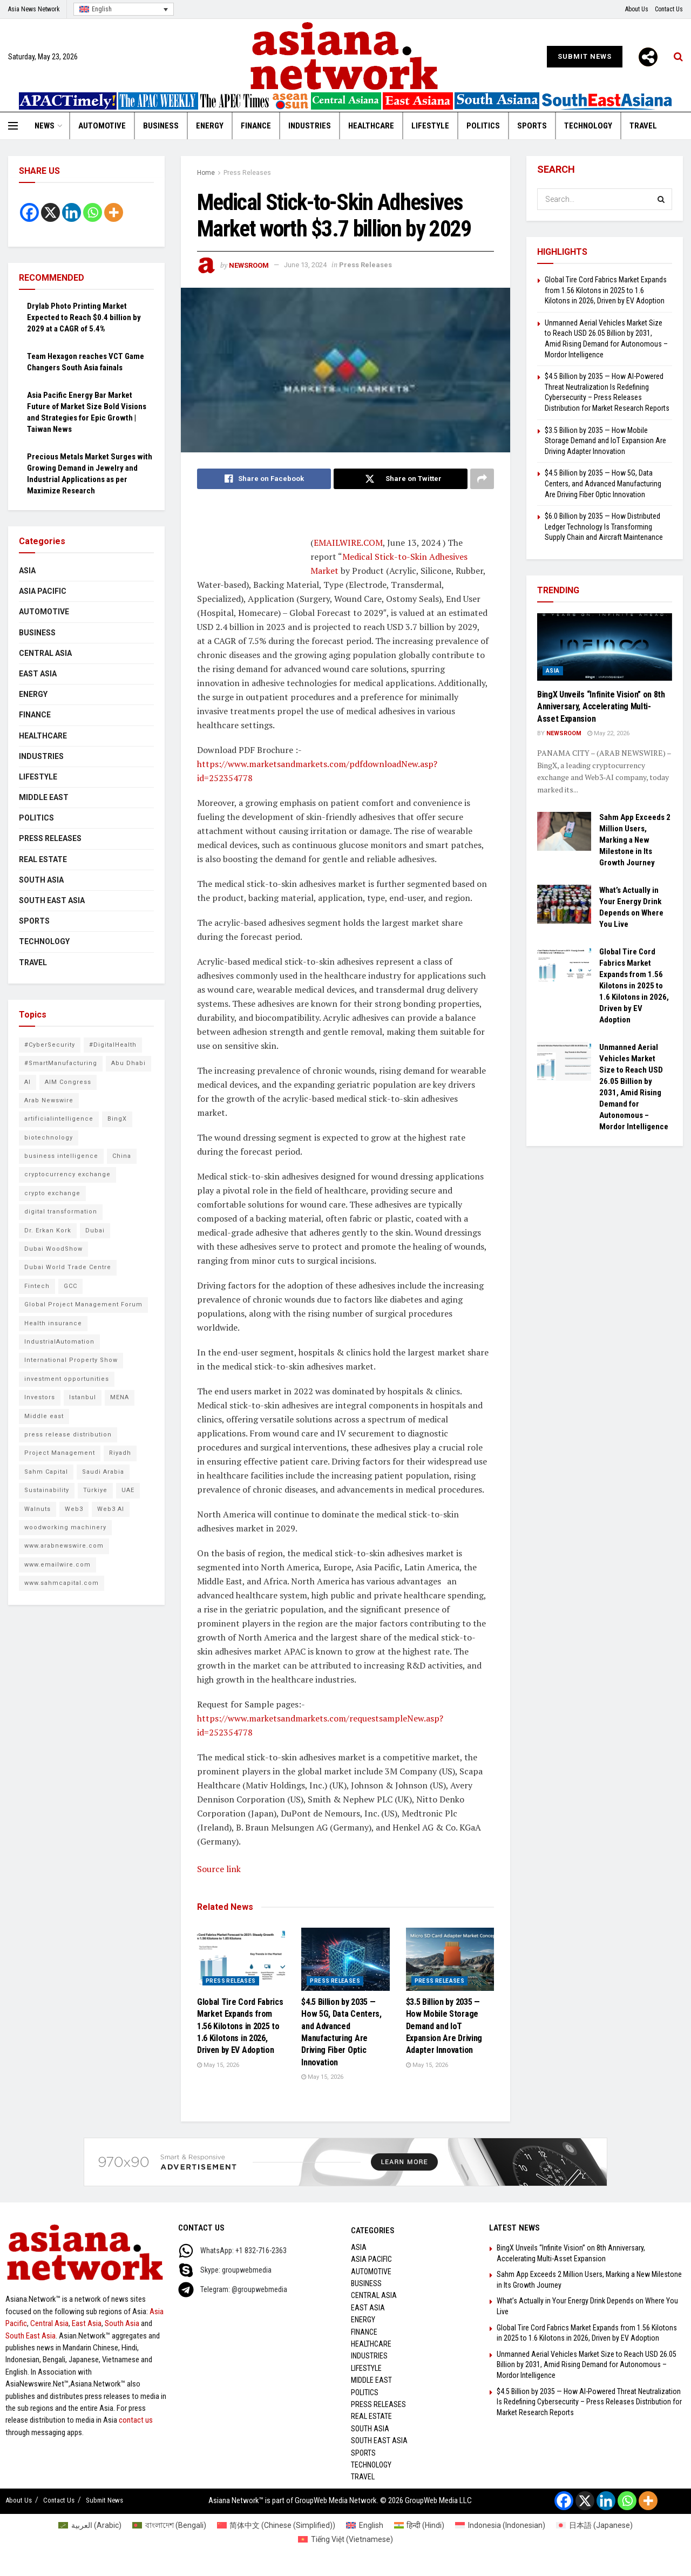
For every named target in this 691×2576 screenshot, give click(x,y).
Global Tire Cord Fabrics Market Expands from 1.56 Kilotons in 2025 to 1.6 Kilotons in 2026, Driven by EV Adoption (240, 2026)
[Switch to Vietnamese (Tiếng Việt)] (345, 2539)
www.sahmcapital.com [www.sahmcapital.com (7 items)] (61, 1583)
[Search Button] (661, 199)
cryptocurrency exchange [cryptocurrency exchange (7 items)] (67, 1174)
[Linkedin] (71, 212)
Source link (219, 1869)
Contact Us (669, 9)
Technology (588, 126)
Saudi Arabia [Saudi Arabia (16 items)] (103, 1471)
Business (161, 126)
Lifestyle (430, 126)
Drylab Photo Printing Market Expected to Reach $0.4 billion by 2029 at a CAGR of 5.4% (84, 317)
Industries (309, 126)
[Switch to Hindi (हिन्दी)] (419, 2525)
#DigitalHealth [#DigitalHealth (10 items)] (113, 1044)
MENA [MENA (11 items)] (119, 1397)
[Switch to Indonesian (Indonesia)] (500, 2525)
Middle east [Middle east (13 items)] (44, 1416)
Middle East (44, 797)
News (45, 126)
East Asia (38, 673)
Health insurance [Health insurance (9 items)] (53, 1323)
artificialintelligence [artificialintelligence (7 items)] (58, 1118)
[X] (50, 212)
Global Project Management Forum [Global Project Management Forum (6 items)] (83, 1304)
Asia (27, 570)
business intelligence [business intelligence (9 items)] (61, 1156)
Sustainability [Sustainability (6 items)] (46, 1490)
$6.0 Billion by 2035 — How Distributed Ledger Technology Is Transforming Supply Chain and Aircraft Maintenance (604, 526)
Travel (643, 126)
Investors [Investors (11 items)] (39, 1397)
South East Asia (52, 900)
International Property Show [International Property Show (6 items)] (71, 1360)
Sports (532, 126)
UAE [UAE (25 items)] (127, 1490)
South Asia (41, 880)
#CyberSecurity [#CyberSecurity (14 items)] (49, 1044)
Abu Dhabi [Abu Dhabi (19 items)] (128, 1063)
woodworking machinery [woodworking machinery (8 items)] (65, 1527)
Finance (256, 126)
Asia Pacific (42, 591)
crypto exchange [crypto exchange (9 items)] (52, 1193)
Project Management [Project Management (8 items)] (59, 1452)
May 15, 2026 (218, 2065)
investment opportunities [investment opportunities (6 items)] (66, 1378)
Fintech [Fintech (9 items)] (37, 1286)
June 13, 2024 (305, 265)
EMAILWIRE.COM (348, 542)
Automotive (102, 126)
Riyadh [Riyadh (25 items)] (120, 1452)
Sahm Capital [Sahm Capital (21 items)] (46, 1471)
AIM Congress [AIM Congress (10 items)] (68, 1082)
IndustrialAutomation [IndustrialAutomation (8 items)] (59, 1341)
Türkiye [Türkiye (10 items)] (95, 1490)
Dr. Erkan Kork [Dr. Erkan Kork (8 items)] (47, 1230)
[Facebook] (29, 212)
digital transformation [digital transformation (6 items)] (60, 1211)
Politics (483, 126)
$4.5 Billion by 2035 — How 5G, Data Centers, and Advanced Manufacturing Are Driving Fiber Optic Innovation (603, 483)
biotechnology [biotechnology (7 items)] (48, 1137)
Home (206, 173)
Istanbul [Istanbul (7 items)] (82, 1397)
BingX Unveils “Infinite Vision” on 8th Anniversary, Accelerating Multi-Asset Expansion (601, 706)
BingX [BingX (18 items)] (117, 1118)
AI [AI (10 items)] (27, 1082)
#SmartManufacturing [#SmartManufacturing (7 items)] (60, 1063)
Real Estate (43, 859)
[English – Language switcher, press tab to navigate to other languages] (123, 9)
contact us (136, 2420)
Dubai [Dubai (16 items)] (95, 1230)
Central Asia (45, 653)
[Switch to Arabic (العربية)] (90, 2525)
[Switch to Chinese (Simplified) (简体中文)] (276, 2525)
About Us (636, 9)
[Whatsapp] (92, 212)
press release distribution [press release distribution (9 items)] (68, 1434)
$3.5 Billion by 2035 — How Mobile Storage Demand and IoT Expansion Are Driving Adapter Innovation (444, 2026)
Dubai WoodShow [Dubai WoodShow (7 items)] (53, 1248)
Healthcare (371, 126)
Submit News (585, 56)
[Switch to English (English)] (365, 2525)
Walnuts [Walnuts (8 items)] (37, 1509)
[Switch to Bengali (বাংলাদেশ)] (169, 2525)
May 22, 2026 (608, 733)
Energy (209, 126)
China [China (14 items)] (121, 1156)
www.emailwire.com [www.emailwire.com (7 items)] (57, 1564)
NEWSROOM (249, 265)
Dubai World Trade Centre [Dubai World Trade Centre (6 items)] (67, 1267)
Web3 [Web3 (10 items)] (74, 1509)
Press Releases (247, 173)
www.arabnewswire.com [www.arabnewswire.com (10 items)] (64, 1545)
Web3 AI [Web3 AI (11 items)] (110, 1509)
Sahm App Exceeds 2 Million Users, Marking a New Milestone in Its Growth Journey (634, 839)
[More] (648, 57)
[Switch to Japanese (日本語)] (594, 2525)
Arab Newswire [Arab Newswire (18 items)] (48, 1100)
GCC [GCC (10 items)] (70, 1286)
